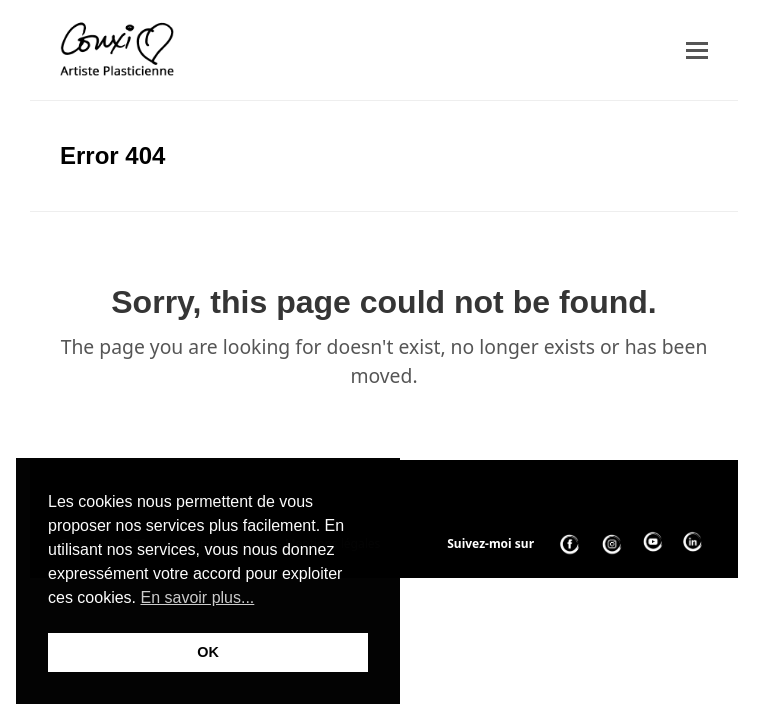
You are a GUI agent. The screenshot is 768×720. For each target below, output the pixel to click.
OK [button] (208, 652)
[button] (697, 50)
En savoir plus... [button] (197, 597)
